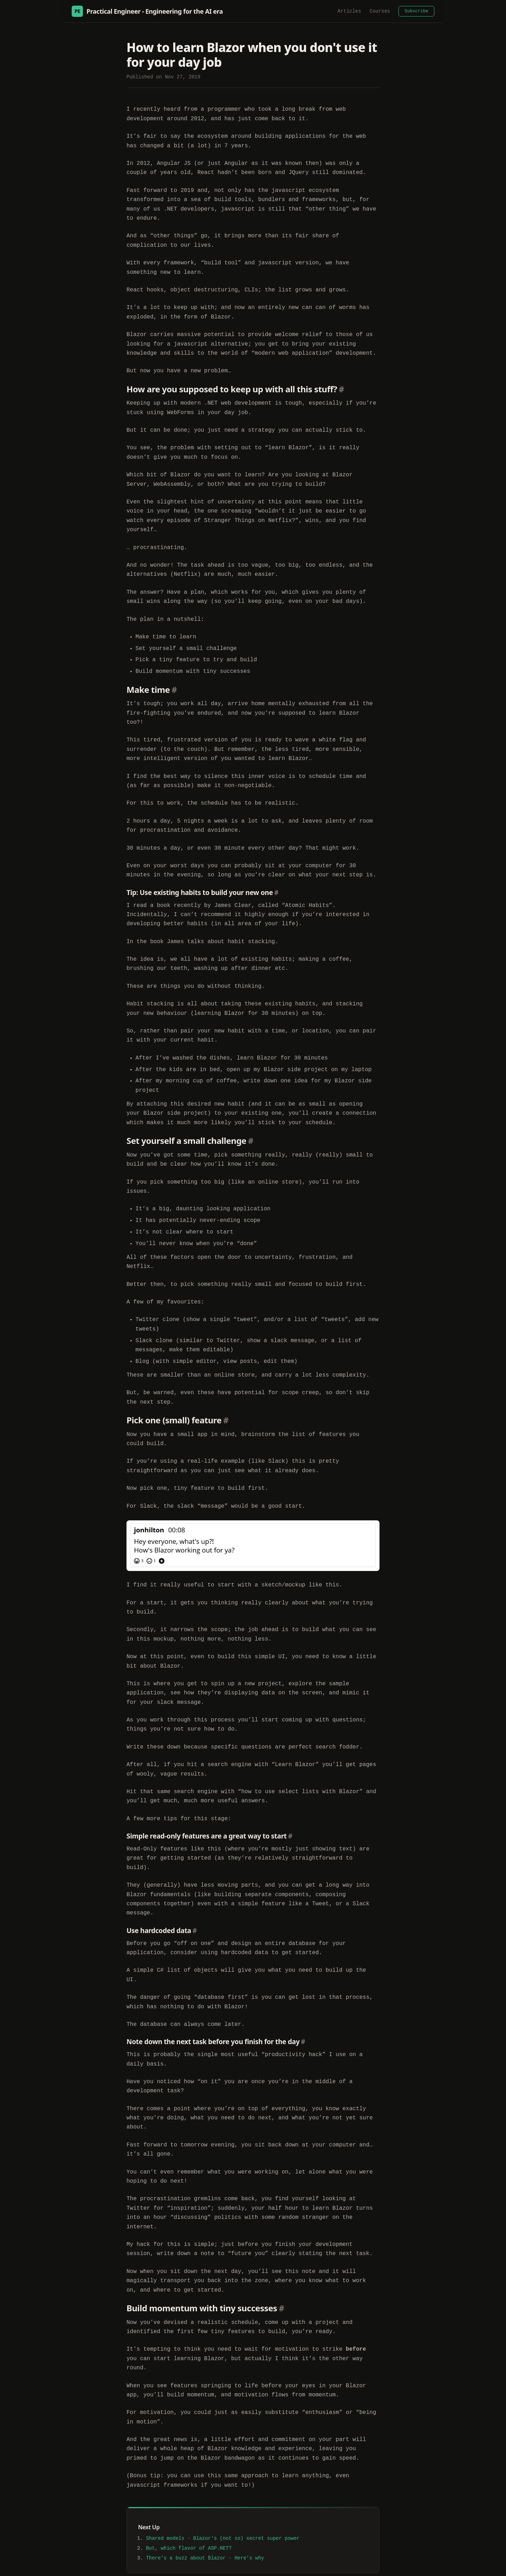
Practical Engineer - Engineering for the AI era (147, 11)
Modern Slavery (390, 2565)
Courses (380, 11)
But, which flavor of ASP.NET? (189, 2511)
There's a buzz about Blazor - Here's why (205, 2521)
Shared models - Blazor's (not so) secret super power (222, 2501)
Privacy (425, 2565)
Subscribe (416, 11)
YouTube (344, 2565)
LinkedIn (317, 2565)
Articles (349, 11)
